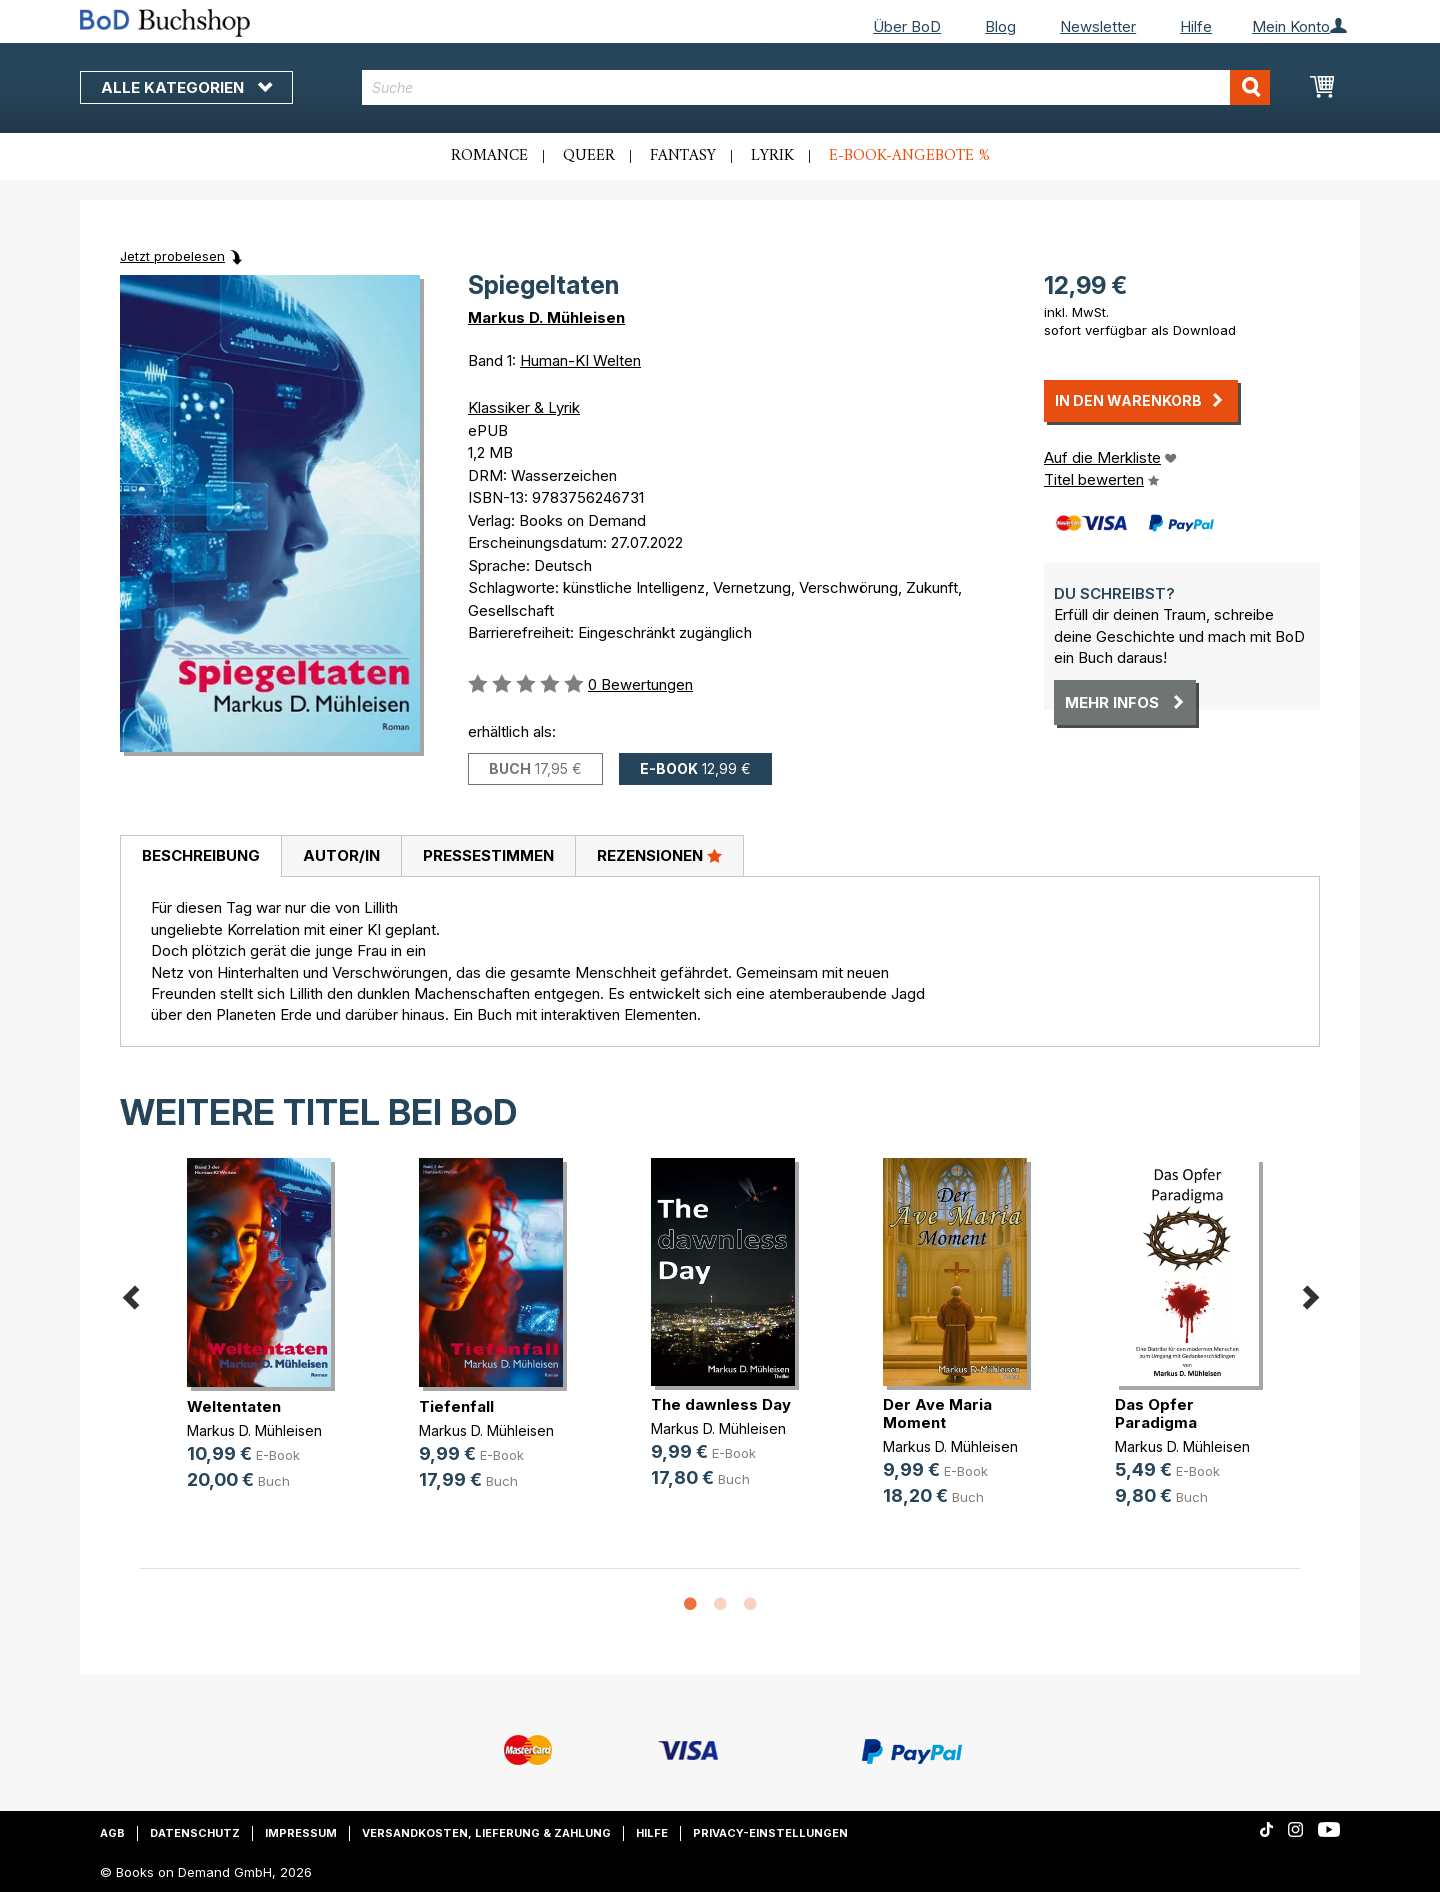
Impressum (301, 1833)
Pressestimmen (488, 855)
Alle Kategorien (186, 87)
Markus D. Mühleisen (546, 317)
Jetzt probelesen (172, 256)
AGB (112, 1833)
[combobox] (816, 87)
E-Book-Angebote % (909, 156)
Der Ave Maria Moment (937, 1413)
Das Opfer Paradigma (1156, 1413)
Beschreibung (201, 855)
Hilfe (1196, 26)
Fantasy (683, 156)
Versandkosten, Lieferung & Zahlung (486, 1833)
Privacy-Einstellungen (770, 1833)
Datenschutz (195, 1833)
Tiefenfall (456, 1406)
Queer (589, 156)
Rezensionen (659, 855)
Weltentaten (234, 1406)
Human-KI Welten (580, 360)
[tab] (200, 857)
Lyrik (772, 156)
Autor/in (341, 855)
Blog (1000, 26)
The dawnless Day (721, 1404)
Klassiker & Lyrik (524, 407)
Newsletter (1098, 26)
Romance (489, 156)
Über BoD (907, 26)
